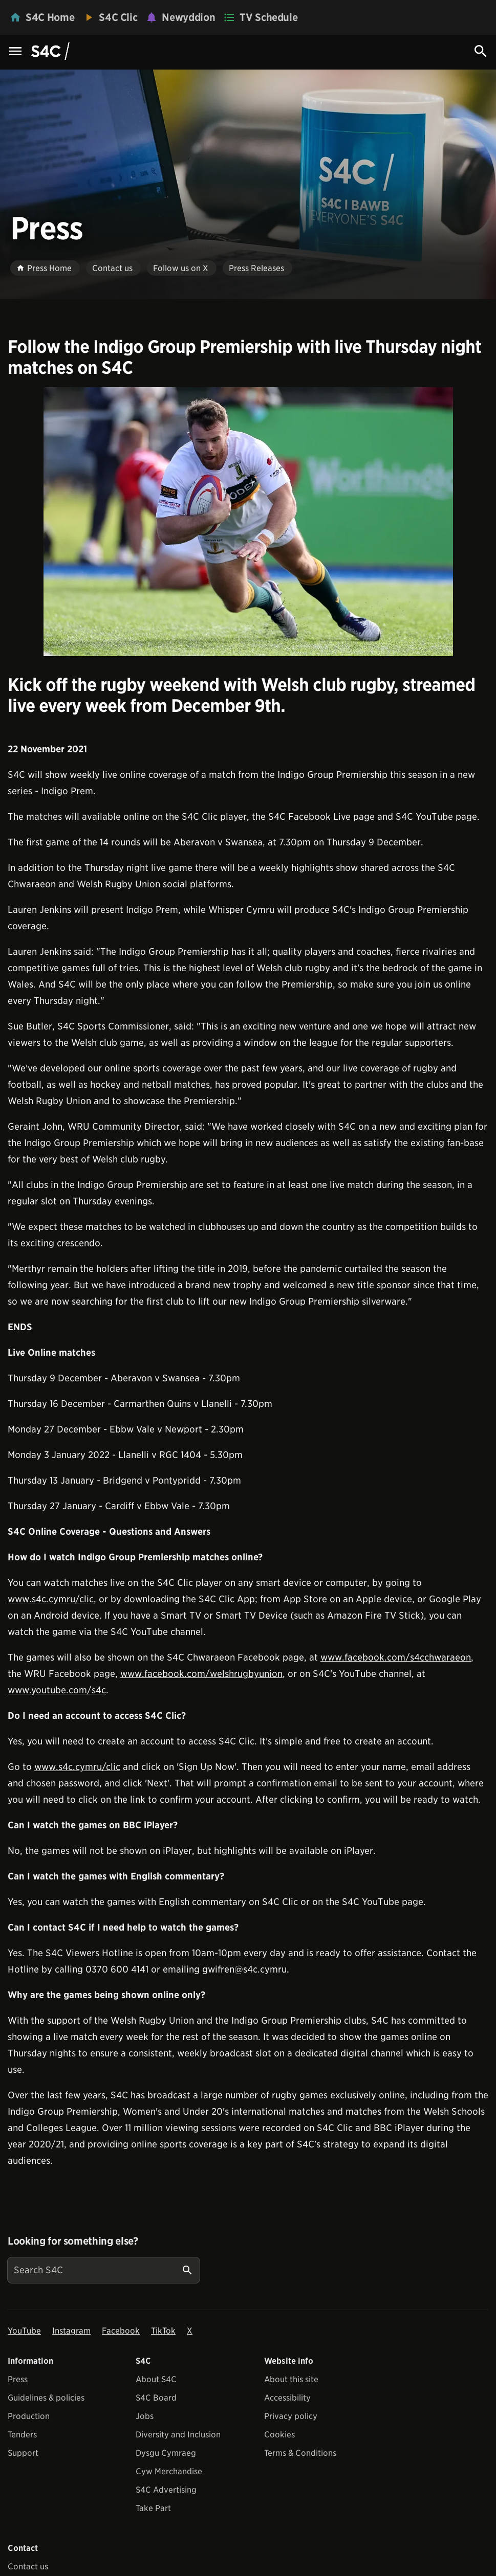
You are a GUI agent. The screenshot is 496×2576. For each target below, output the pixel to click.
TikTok (163, 2331)
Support (23, 2453)
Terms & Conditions (300, 2453)
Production (29, 2416)
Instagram (71, 2331)
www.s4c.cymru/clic (51, 1599)
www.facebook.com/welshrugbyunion (201, 1673)
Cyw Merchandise (169, 2471)
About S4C (156, 2379)
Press (18, 2379)
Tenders (22, 2434)
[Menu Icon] (15, 52)
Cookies (279, 2434)
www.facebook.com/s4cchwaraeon (395, 1657)
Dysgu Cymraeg (166, 2453)
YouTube (24, 2331)
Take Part (153, 2508)
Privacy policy (290, 2416)
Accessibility (287, 2398)
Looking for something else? (73, 2241)
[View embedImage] (248, 522)
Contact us (28, 2566)
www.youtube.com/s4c (57, 1690)
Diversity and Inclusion (178, 2434)
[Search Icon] (480, 51)
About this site (291, 2379)
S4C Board (156, 2398)
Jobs (145, 2416)
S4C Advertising (166, 2490)
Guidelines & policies (46, 2398)
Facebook (121, 2331)
